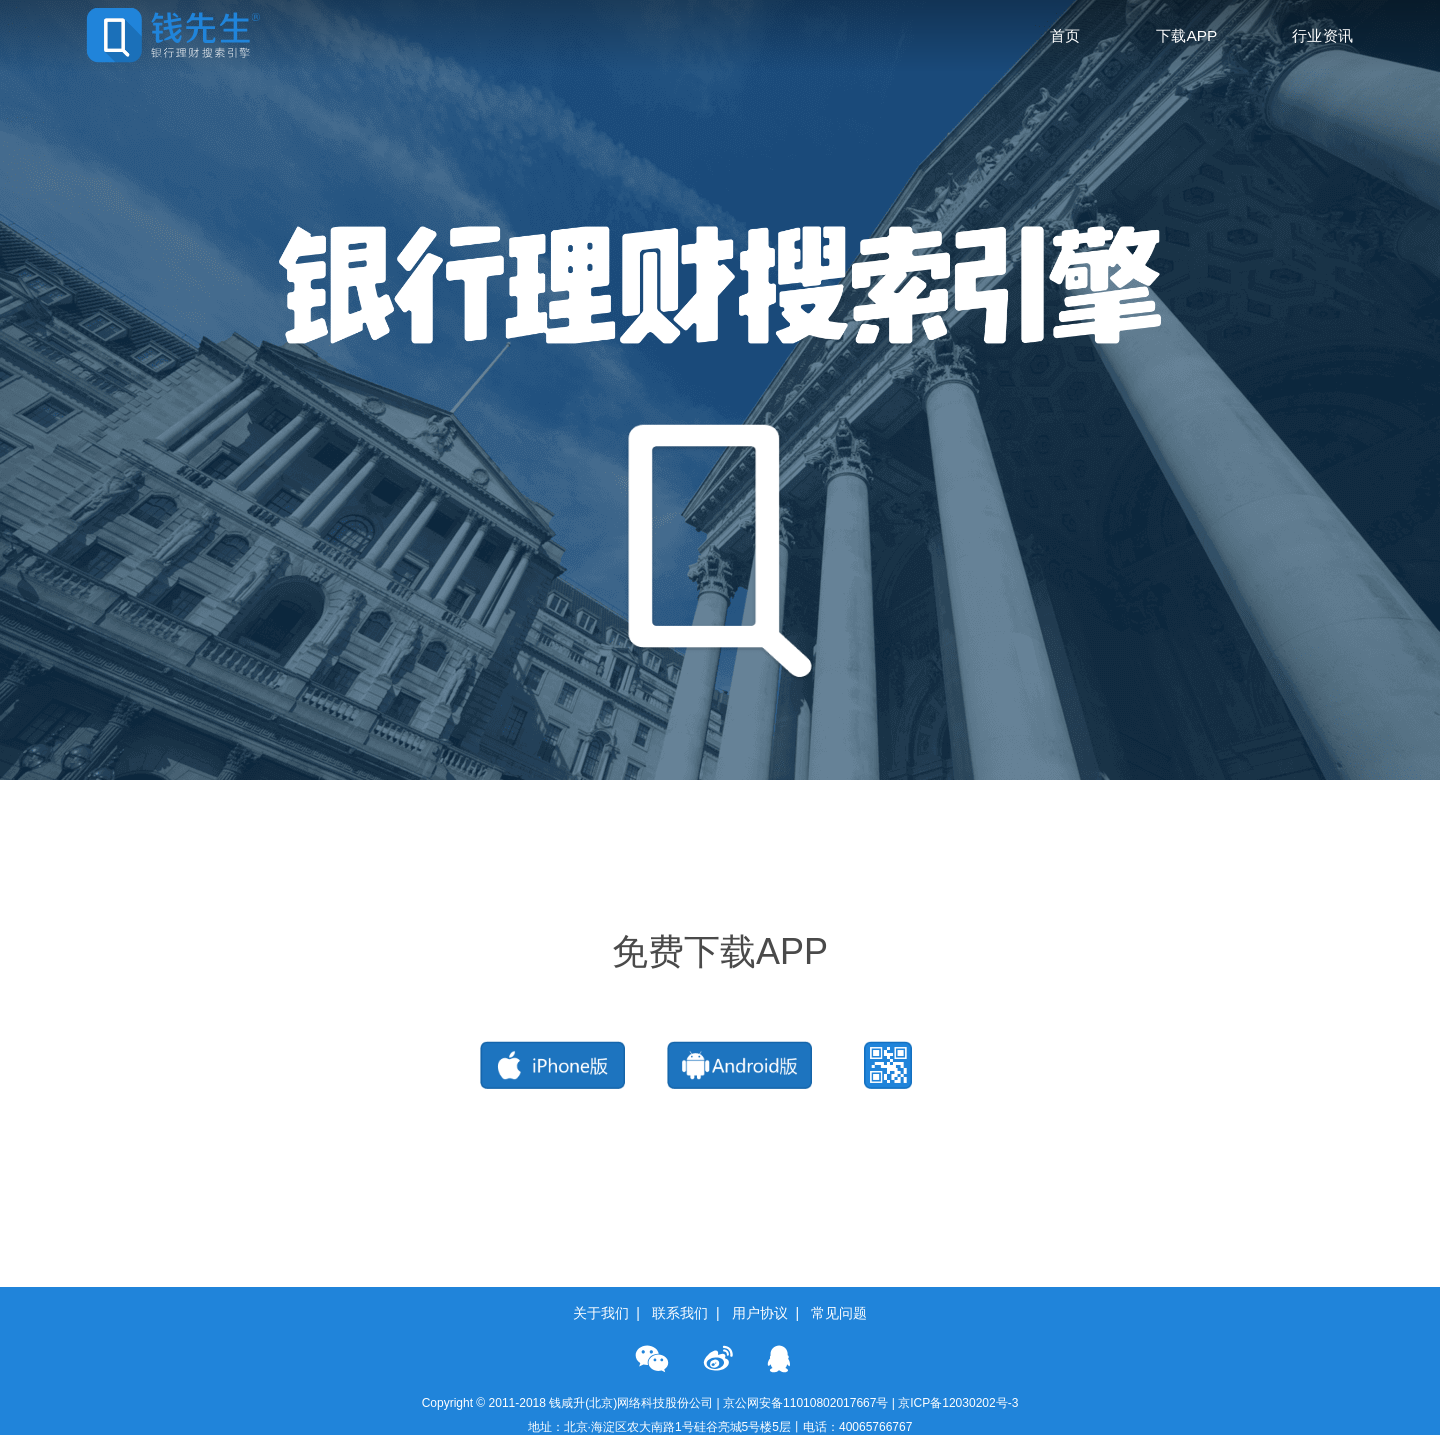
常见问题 (839, 1313)
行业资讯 (1323, 35)
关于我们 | (610, 1313)
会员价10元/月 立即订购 (106, 793)
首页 (1065, 35)
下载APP (1187, 35)
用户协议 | (769, 1313)
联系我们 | (689, 1313)
